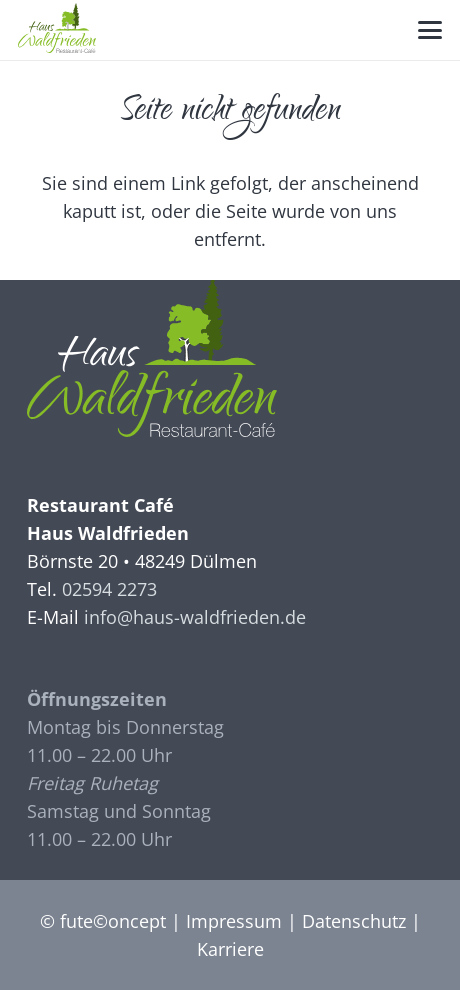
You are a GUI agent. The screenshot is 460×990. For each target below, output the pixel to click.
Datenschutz (354, 921)
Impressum (234, 921)
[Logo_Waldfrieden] (57, 28)
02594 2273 (109, 589)
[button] (430, 30)
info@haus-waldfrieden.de (195, 617)
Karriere (230, 949)
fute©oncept (113, 921)
